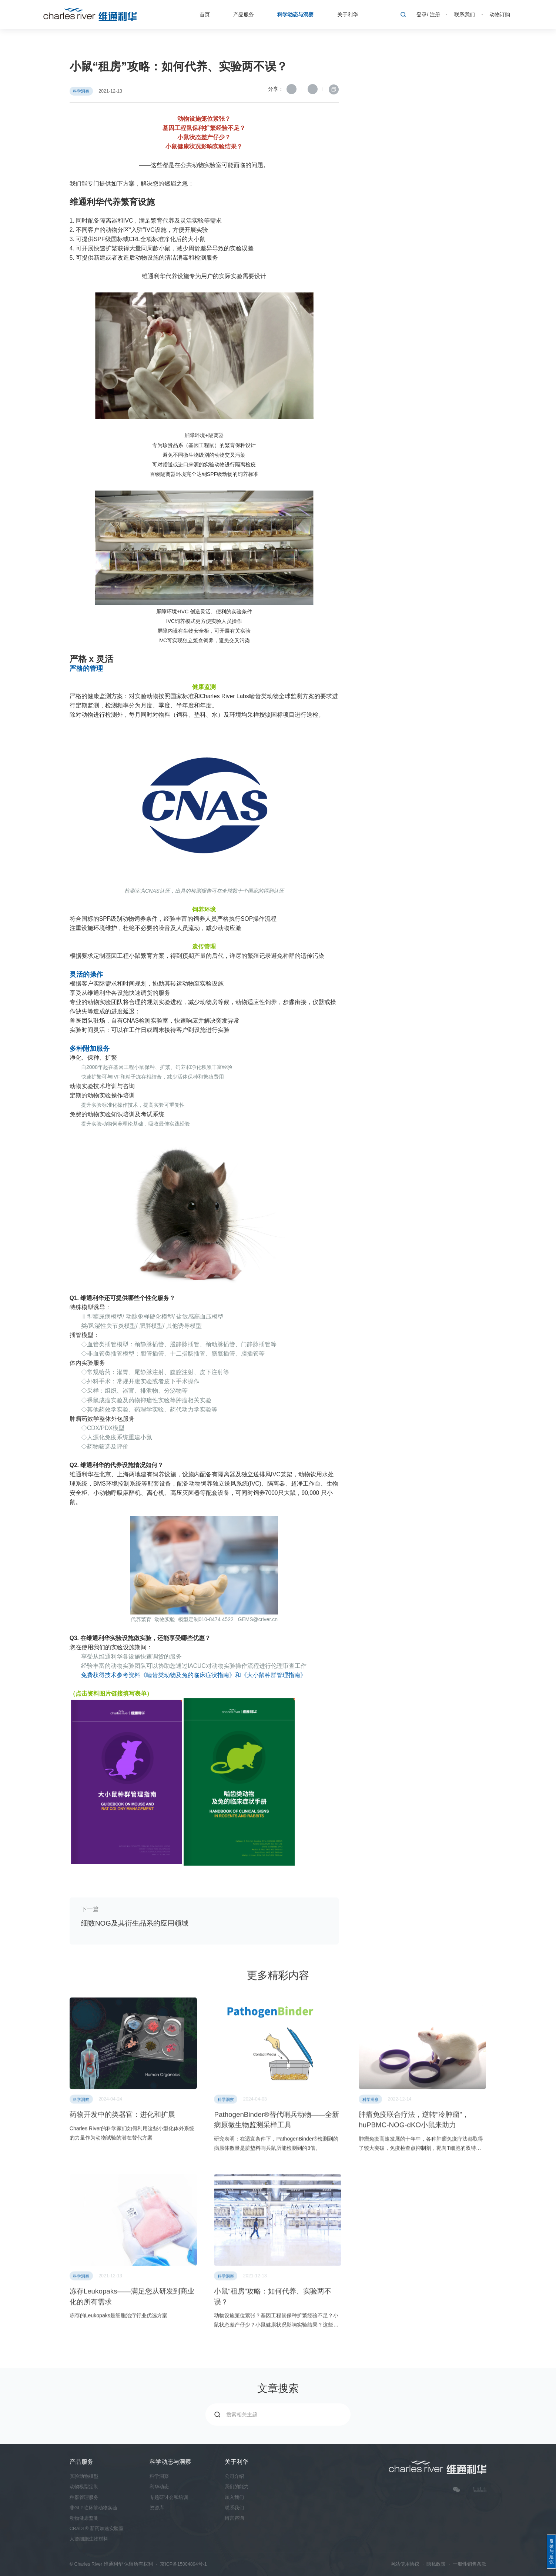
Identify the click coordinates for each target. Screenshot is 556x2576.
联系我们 (464, 14)
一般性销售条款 (469, 2564)
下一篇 (90, 1909)
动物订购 (499, 14)
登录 (421, 14)
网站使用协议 (405, 2564)
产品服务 (243, 14)
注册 (435, 14)
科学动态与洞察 (295, 14)
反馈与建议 (551, 2552)
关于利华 (347, 14)
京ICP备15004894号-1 (183, 2564)
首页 (205, 14)
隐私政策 (436, 2564)
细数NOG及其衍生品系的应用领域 (134, 1923)
